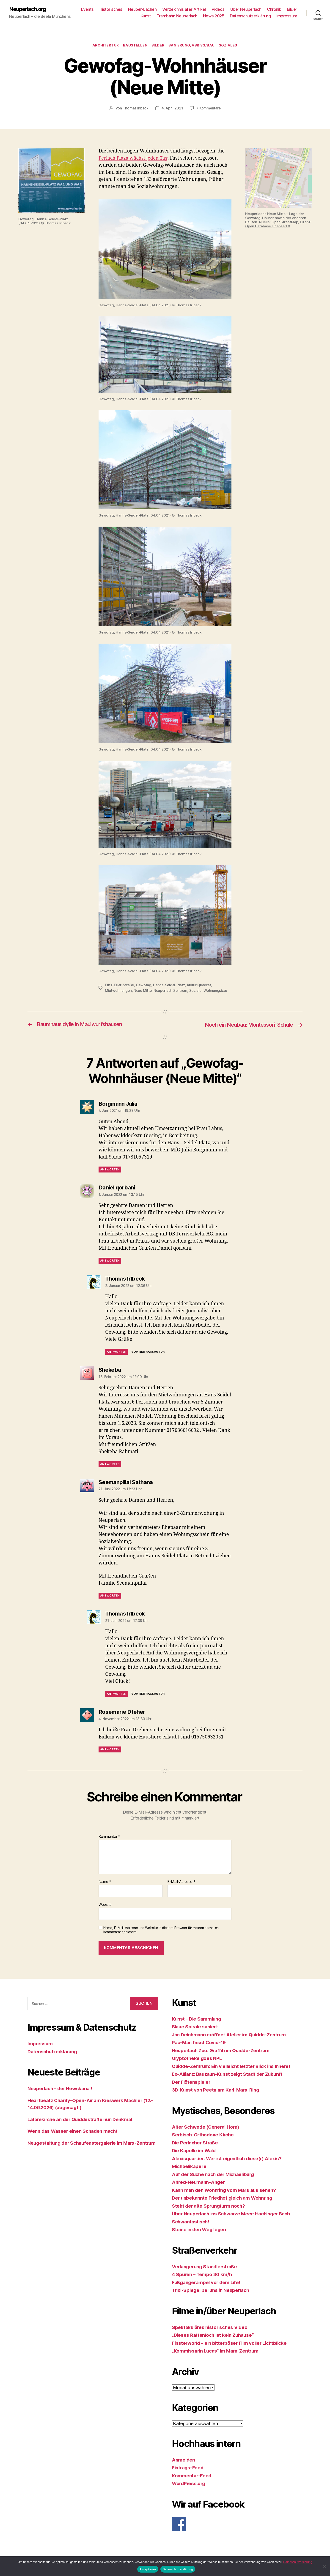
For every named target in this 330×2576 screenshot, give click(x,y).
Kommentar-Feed (192, 2475)
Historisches (127, 9)
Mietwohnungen (118, 990)
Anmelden (183, 2460)
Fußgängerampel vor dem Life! (207, 2282)
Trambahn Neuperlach (177, 16)
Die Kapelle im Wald (194, 2150)
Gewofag (144, 985)
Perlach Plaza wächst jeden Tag (134, 158)
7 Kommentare (208, 108)
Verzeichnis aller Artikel (200, 9)
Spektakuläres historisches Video (211, 2327)
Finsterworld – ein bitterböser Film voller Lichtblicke (231, 2343)
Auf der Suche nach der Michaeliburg (215, 2174)
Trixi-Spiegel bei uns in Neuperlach (212, 2290)
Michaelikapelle (190, 2166)
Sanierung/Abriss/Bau (192, 46)
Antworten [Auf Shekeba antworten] (110, 1464)
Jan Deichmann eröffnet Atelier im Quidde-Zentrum (231, 2034)
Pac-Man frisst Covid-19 (200, 2042)
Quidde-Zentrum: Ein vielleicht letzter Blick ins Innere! (233, 2066)
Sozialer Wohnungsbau (210, 990)
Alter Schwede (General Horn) (206, 2127)
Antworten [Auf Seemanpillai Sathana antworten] (110, 1595)
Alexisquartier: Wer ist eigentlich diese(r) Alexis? (229, 2158)
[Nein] (324, 2566)
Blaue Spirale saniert (196, 2026)
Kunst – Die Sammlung (197, 2019)
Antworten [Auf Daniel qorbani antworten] (110, 1260)
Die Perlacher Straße (196, 2143)
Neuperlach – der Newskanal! (61, 2088)
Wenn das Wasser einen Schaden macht (73, 2131)
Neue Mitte (143, 990)
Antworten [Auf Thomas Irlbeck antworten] (116, 1351)
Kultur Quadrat (200, 985)
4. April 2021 (172, 108)
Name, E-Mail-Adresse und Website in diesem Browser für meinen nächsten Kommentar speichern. (161, 1930)
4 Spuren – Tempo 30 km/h (202, 2274)
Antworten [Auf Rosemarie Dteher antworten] (110, 1749)
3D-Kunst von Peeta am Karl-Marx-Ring (216, 2090)
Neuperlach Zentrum (172, 990)
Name (105, 1882)
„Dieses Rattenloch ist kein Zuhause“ (214, 2335)
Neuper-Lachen (158, 9)
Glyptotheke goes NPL (197, 2058)
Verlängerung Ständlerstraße (206, 2266)
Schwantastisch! (191, 2222)
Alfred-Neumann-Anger (199, 2182)
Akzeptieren (148, 2569)
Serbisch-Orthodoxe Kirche (204, 2135)
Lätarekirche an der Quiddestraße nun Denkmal (82, 2119)
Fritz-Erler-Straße (120, 985)
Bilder (130, 16)
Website (105, 1904)
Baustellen (135, 46)
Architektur (104, 46)
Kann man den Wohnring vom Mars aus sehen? (225, 2190)
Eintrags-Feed (188, 2467)
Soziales (229, 46)
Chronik (290, 9)
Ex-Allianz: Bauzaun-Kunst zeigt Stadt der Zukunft (229, 2074)
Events (103, 9)
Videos (234, 9)
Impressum (286, 16)
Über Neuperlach (262, 9)
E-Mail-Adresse (181, 1882)
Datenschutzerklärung (250, 16)
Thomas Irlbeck (135, 108)
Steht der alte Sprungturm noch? (209, 2206)
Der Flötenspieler (192, 2082)
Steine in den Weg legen (200, 2229)
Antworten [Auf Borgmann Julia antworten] (110, 1169)
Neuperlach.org (28, 9)
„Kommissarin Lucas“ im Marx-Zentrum (216, 2351)
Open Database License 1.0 (267, 226)
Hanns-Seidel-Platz (170, 985)
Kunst (146, 16)
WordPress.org (189, 2483)
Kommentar (109, 1837)
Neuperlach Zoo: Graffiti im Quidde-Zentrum (223, 2050)
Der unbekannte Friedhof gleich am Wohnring (224, 2198)
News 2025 (213, 16)
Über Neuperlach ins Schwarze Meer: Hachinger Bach (233, 2214)
